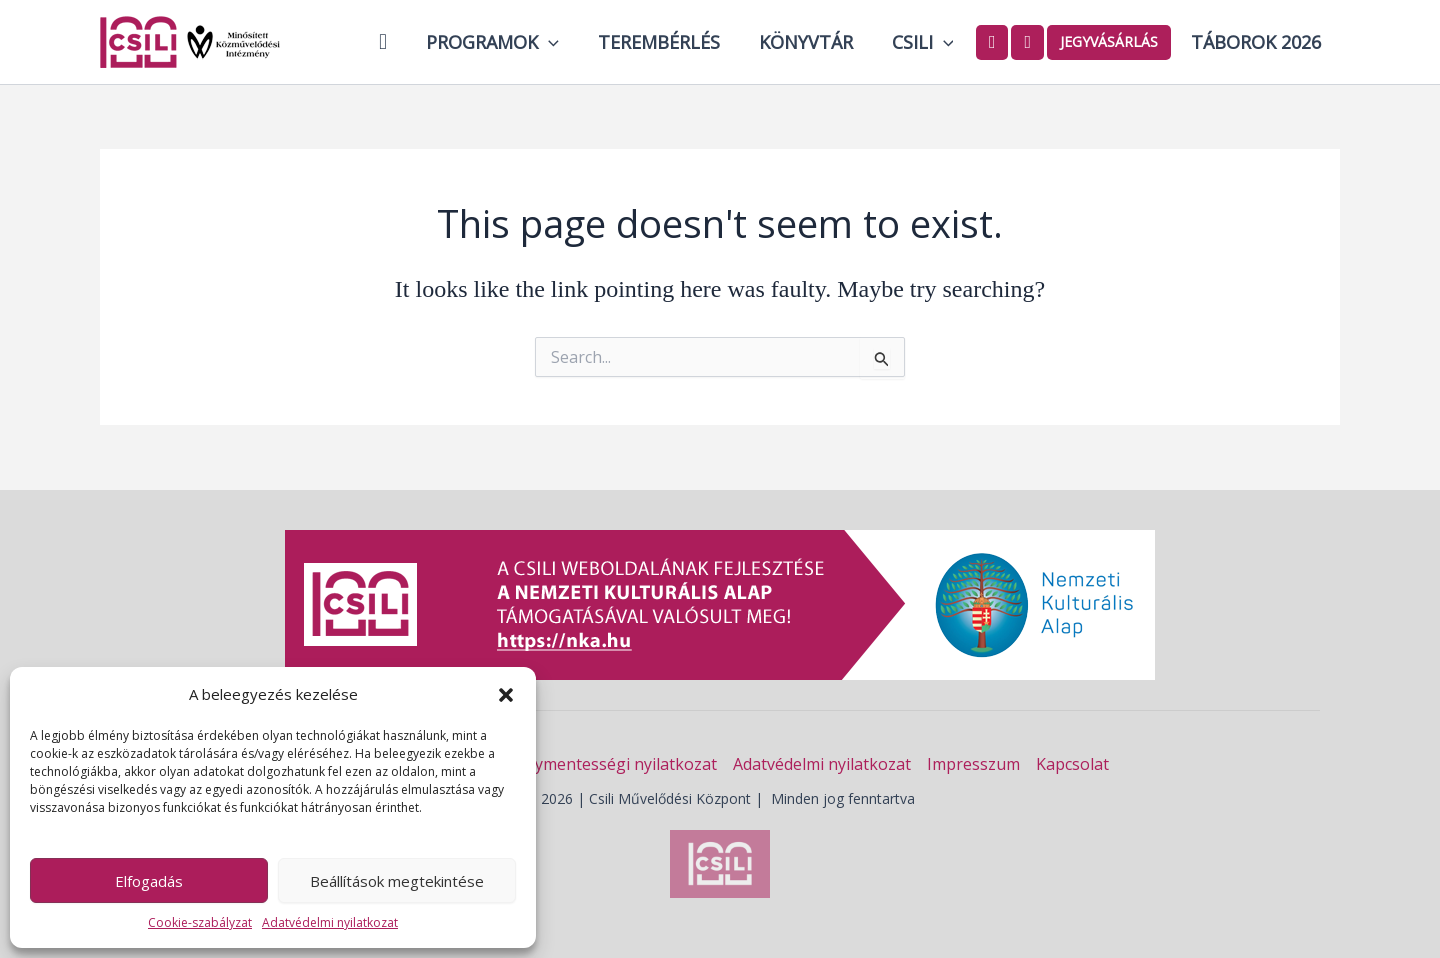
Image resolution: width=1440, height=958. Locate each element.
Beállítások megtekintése (397, 881)
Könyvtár (813, 42)
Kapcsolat (1072, 764)
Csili (927, 42)
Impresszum (973, 764)
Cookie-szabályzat (200, 922)
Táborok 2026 (1257, 42)
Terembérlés (669, 42)
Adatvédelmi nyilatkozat (330, 922)
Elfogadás (149, 881)
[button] (506, 695)
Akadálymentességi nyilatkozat (601, 764)
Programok (505, 42)
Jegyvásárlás (1112, 41)
